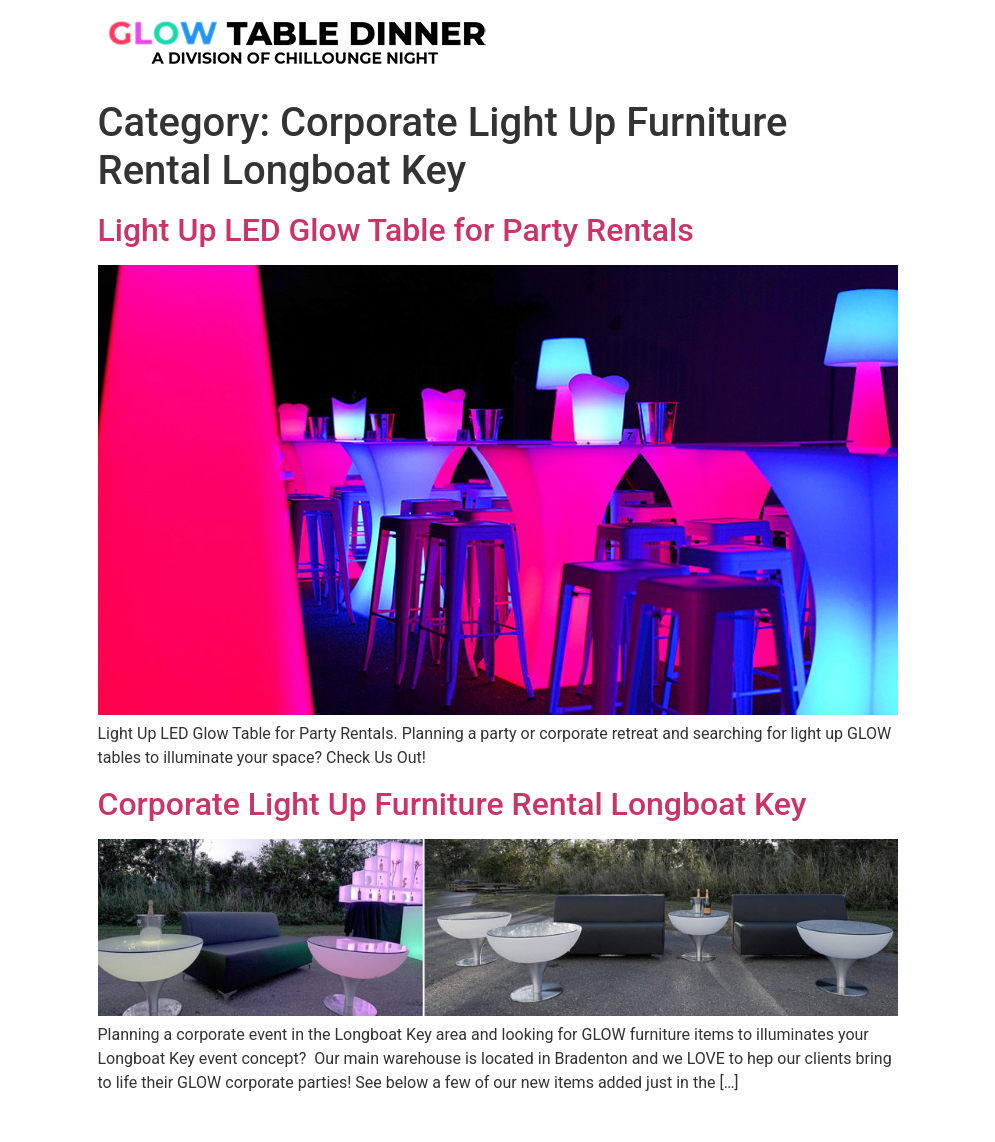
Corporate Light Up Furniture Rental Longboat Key (452, 804)
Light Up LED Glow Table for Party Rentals (396, 230)
